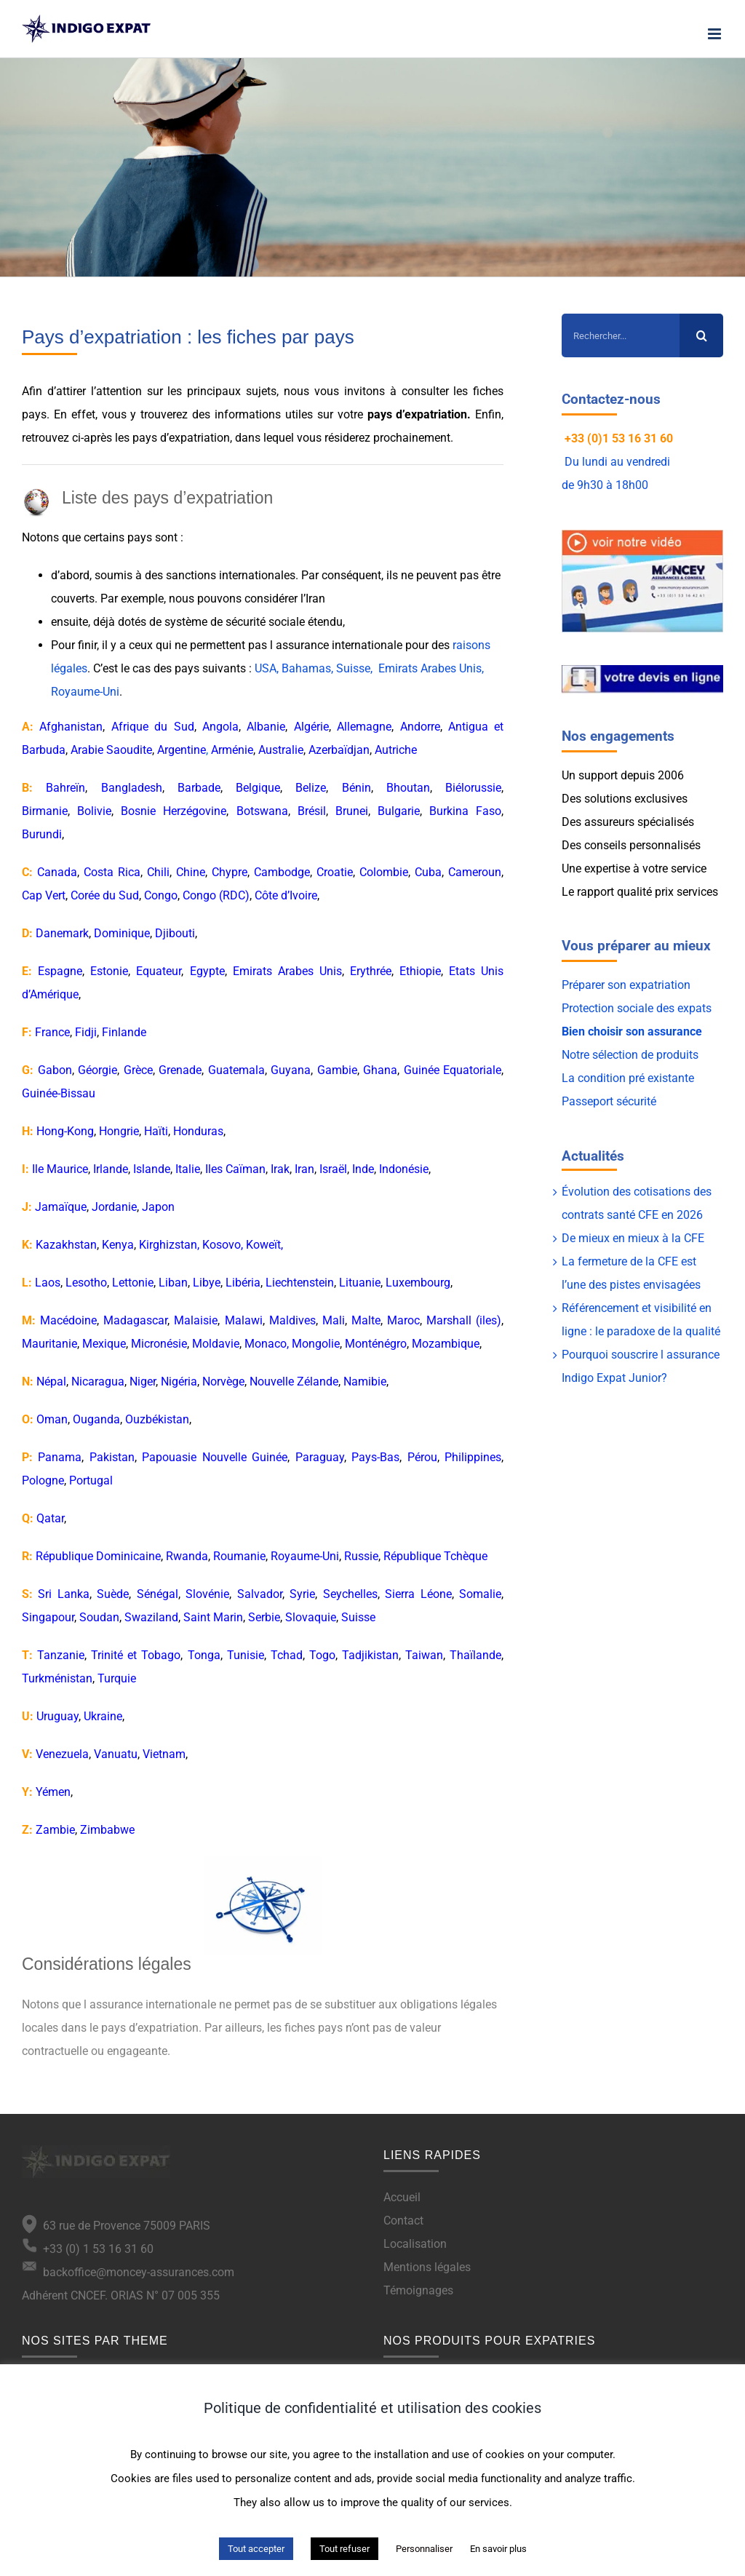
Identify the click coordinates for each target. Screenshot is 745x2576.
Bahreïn (65, 788)
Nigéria (179, 1381)
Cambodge (282, 872)
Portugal (91, 1480)
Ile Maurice (60, 1169)
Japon (158, 1207)
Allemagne (364, 727)
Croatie (334, 872)
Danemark (62, 933)
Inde (363, 1169)
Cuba (428, 872)
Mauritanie (49, 1344)
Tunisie (245, 1655)
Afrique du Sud (152, 727)
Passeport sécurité (609, 1101)
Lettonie (133, 1282)
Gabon (55, 1070)
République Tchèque (435, 1556)
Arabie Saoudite (111, 750)
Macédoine (68, 1320)
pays (144, 438)
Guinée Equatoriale (453, 1070)
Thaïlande (475, 1655)
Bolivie (94, 811)
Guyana (291, 1070)
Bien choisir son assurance (632, 1031)
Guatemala (236, 1070)
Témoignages (418, 2290)
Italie (187, 1169)
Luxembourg (418, 1282)
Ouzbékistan (157, 1419)
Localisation (415, 2244)
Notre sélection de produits (630, 1055)
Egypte (207, 971)
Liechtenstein (300, 1282)
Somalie (480, 1594)
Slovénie (207, 1594)
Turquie (116, 1678)
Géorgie (97, 1070)
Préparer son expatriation (626, 985)
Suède (113, 1594)
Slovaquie (310, 1617)
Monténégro (376, 1344)
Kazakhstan (66, 1245)
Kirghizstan (168, 1245)
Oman (52, 1419)
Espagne (60, 971)
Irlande (110, 1169)
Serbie (264, 1617)
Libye (206, 1282)
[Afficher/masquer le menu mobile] (715, 33)
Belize (310, 788)
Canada (57, 872)
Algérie (311, 727)
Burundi (42, 834)
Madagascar (135, 1320)
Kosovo (221, 1245)
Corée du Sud (105, 895)
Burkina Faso (465, 811)
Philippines (473, 1457)
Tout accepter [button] (256, 2548)
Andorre (420, 727)
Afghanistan (71, 727)
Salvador (259, 1594)
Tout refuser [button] (344, 2548)
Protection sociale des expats (637, 1008)
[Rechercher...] (621, 335)
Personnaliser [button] (424, 2548)
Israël (333, 1169)
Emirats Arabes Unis (287, 971)
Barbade (199, 788)
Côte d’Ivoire (286, 895)
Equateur (158, 971)
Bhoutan (408, 788)
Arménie (232, 750)
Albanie (266, 727)
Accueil (402, 2197)
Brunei (351, 811)
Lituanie (360, 1282)
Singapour (48, 1617)
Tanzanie (60, 1655)
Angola (220, 727)
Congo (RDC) (216, 895)
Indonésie (404, 1169)
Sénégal (157, 1594)
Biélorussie (473, 788)
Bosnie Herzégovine (173, 811)
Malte (366, 1320)
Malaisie (196, 1320)
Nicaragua (97, 1381)
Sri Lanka (63, 1594)
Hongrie (119, 1131)
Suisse (358, 1617)
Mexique (104, 1344)
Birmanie (45, 811)
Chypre (229, 872)
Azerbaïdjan (339, 750)
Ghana (380, 1070)
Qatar (50, 1518)
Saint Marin (213, 1617)
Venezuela (62, 1754)
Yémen (53, 1792)
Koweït (263, 1245)
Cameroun (474, 872)
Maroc (403, 1320)
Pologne (43, 1480)
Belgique (258, 788)
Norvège (223, 1381)
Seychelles (350, 1594)
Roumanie (239, 1556)
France (52, 1032)
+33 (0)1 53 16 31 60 (619, 438)
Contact (403, 2220)
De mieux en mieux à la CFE (633, 1238)
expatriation (436, 414)
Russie (361, 1556)
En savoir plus (498, 2548)
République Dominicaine (98, 1556)
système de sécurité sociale (234, 622)
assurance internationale (339, 645)
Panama (59, 1457)
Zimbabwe (107, 1830)
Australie (280, 750)
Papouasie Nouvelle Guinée (214, 1457)
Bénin (356, 788)
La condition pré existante (628, 1078)
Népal (51, 1381)
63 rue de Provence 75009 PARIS (123, 2226)
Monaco (265, 1344)
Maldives (292, 1320)
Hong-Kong (65, 1131)
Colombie (383, 872)
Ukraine (103, 1716)
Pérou (422, 1457)
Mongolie (316, 1344)
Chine (190, 872)
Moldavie (215, 1344)
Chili (158, 872)
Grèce (138, 1070)
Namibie (364, 1381)
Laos (47, 1282)
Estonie (109, 971)
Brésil (312, 811)
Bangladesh (131, 788)
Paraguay (319, 1457)
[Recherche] (701, 335)
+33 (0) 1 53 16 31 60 (88, 2249)
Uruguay (57, 1716)
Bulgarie (399, 811)
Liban (173, 1282)
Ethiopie (420, 971)
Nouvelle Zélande (294, 1381)
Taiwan (424, 1655)
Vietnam (164, 1754)
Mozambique (445, 1344)
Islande (151, 1169)
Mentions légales (427, 2267)
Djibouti (175, 933)
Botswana (262, 811)
